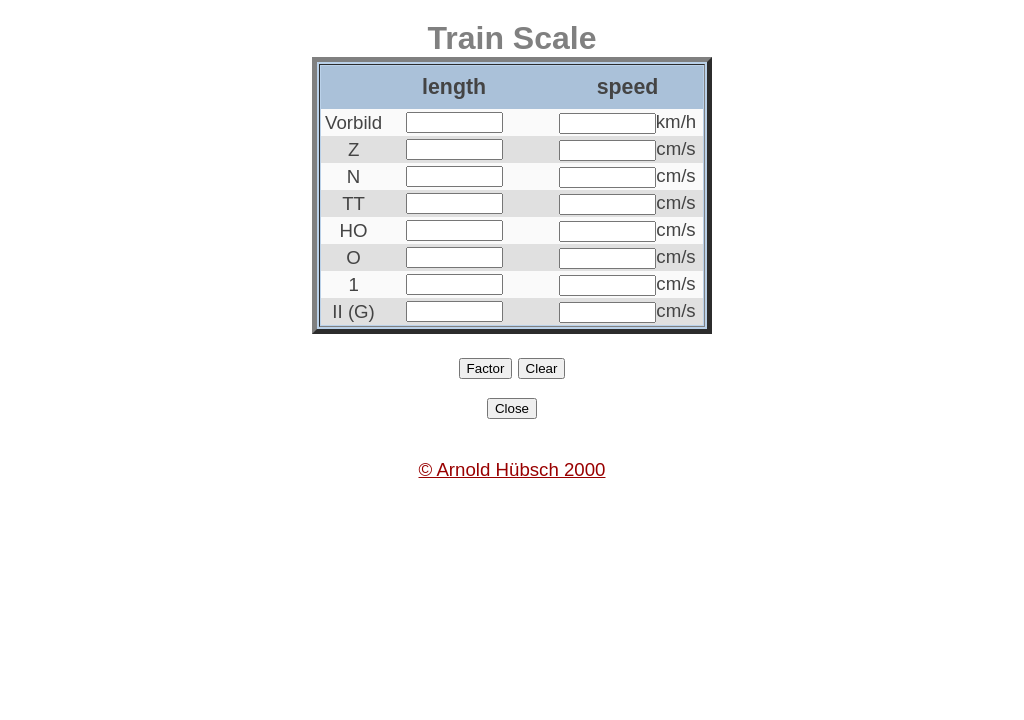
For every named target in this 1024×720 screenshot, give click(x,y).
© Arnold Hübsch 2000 (512, 469)
